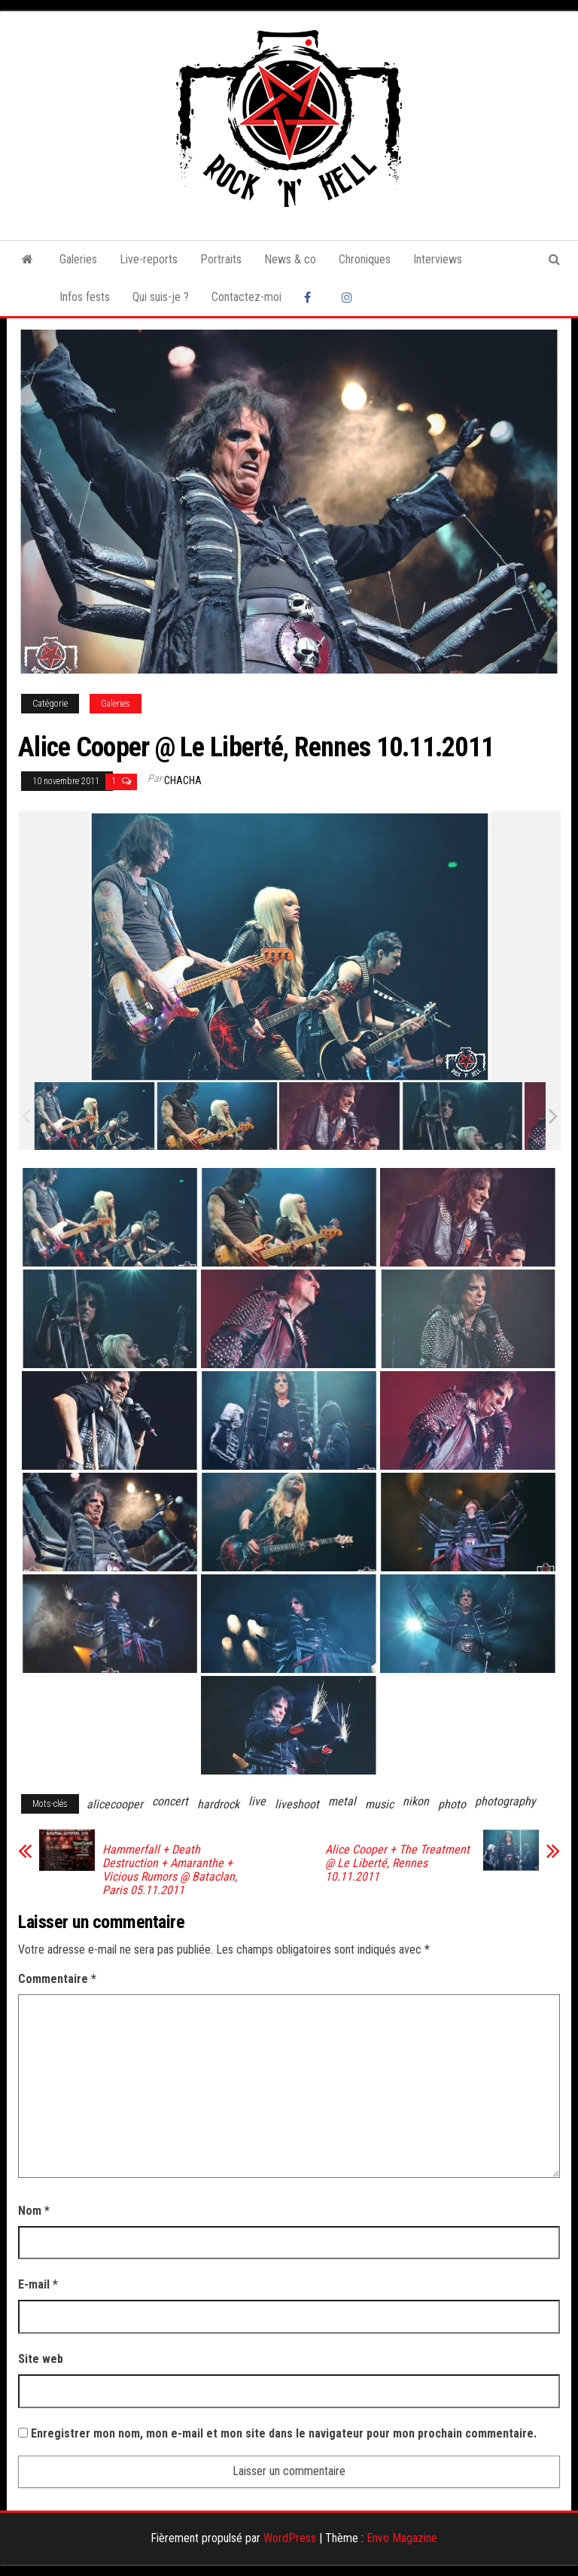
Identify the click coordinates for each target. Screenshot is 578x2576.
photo (452, 1804)
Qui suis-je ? (160, 297)
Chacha (183, 780)
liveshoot (297, 1804)
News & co (290, 259)
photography (505, 1801)
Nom (34, 2210)
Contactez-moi (246, 297)
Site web (40, 2359)
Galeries (78, 259)
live (257, 1801)
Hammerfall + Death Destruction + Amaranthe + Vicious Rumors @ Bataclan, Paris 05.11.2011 (169, 1870)
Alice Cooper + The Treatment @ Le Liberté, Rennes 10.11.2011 (397, 1863)
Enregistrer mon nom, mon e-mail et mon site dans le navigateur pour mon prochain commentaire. (284, 2433)
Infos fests (84, 297)
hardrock (218, 1804)
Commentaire (57, 1979)
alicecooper (115, 1804)
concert (170, 1801)
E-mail (38, 2284)
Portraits (221, 259)
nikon (416, 1801)
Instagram (349, 297)
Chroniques (365, 259)
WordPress (289, 2538)
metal (342, 1801)
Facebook (311, 297)
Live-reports (149, 259)
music (379, 1804)
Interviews (437, 259)
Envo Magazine (402, 2538)
